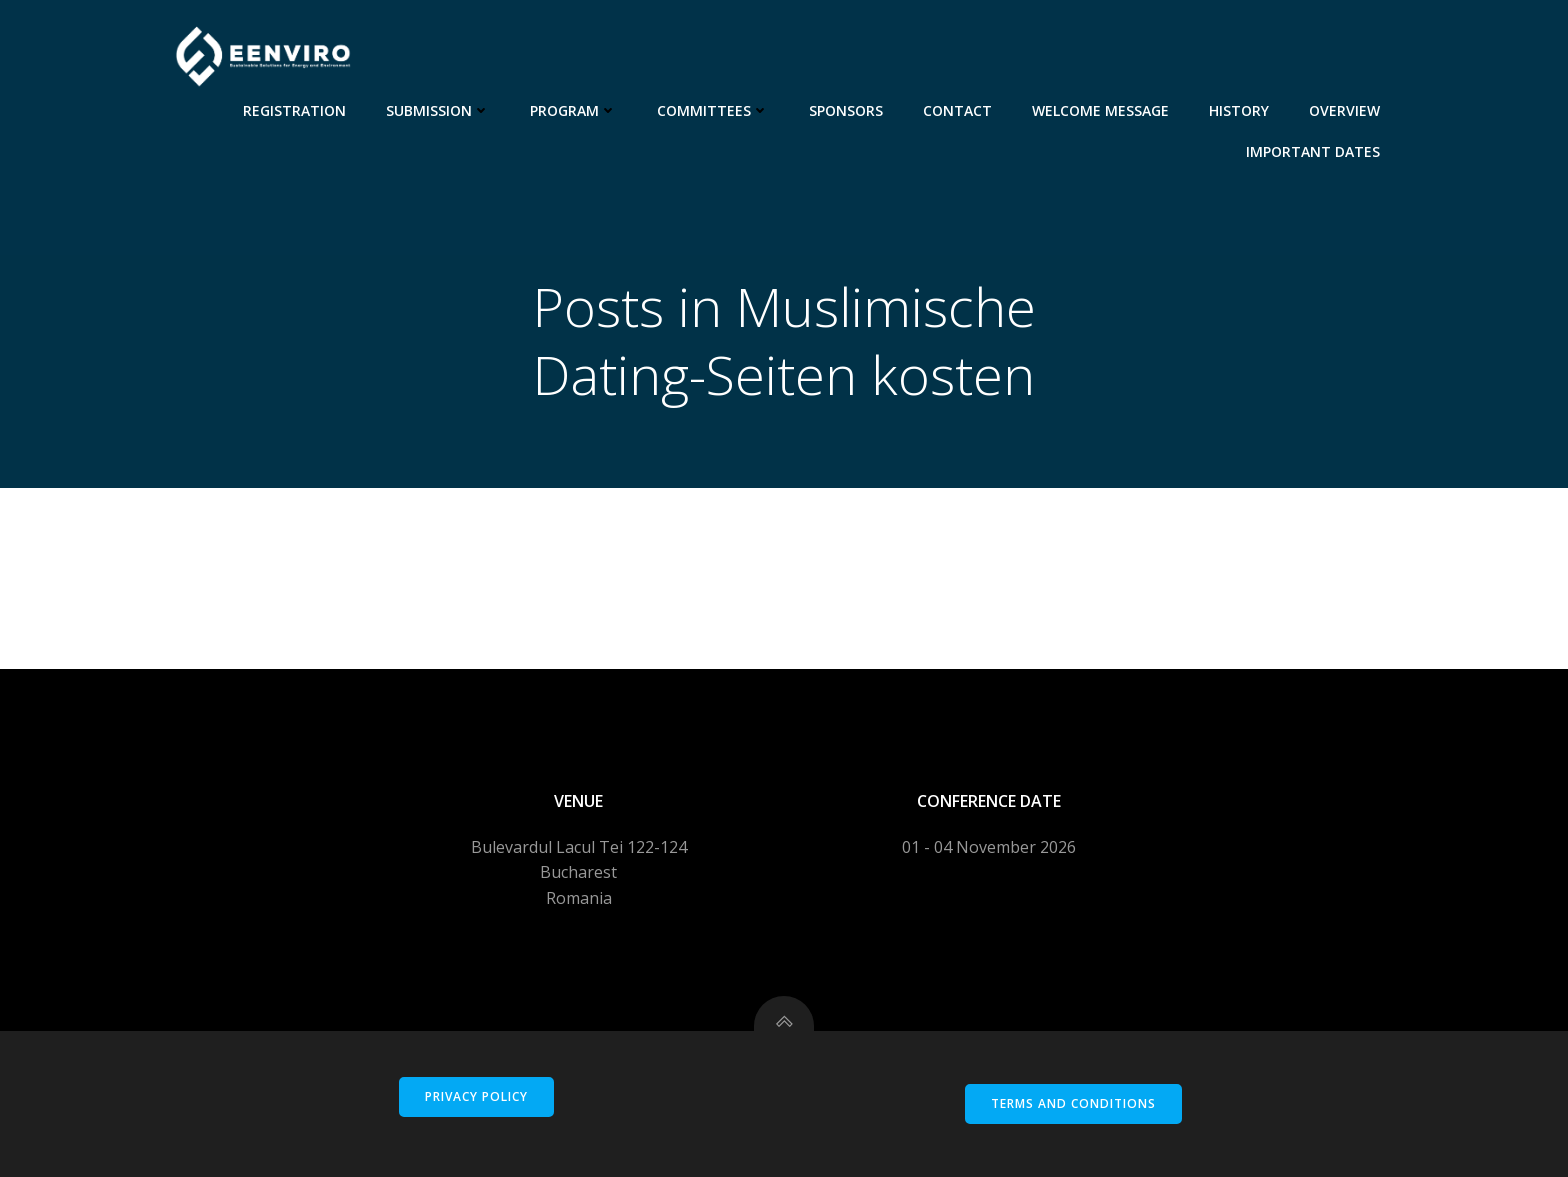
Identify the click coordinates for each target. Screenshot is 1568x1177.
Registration (294, 110)
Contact (957, 110)
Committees (713, 110)
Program (573, 110)
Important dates (1313, 151)
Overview (1344, 110)
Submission (438, 110)
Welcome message (1100, 110)
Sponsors (846, 110)
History (1239, 110)
